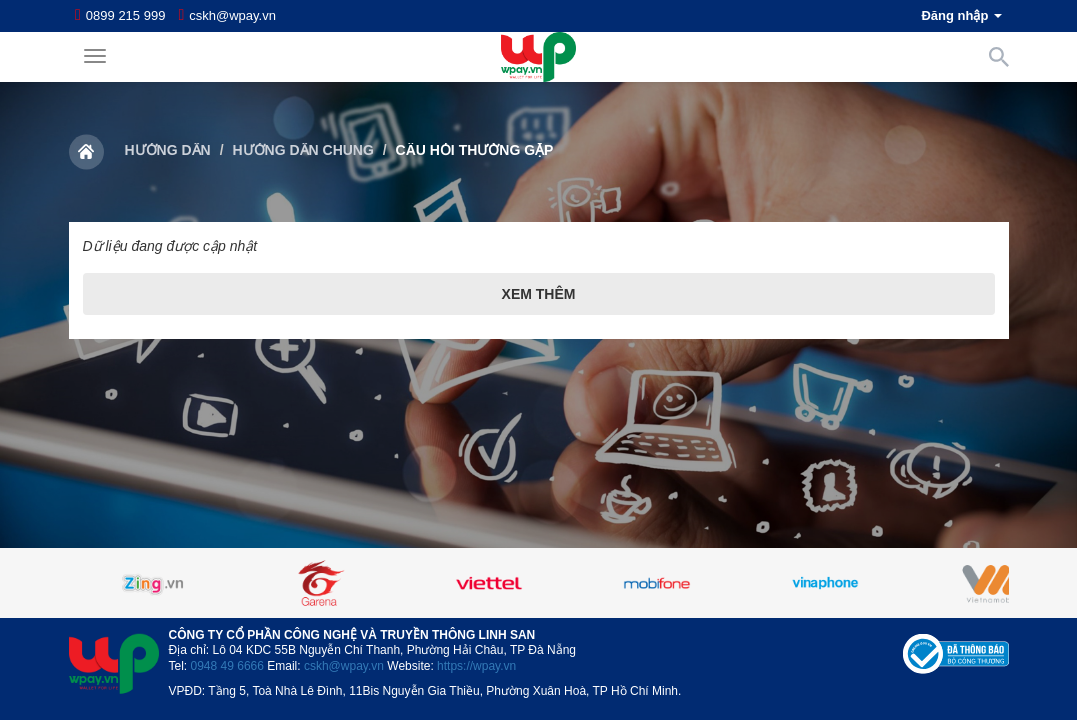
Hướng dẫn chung (302, 150)
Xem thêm (539, 294)
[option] (539, 583)
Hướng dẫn (168, 150)
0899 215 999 (126, 15)
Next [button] (959, 583)
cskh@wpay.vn (232, 15)
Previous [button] (119, 583)
